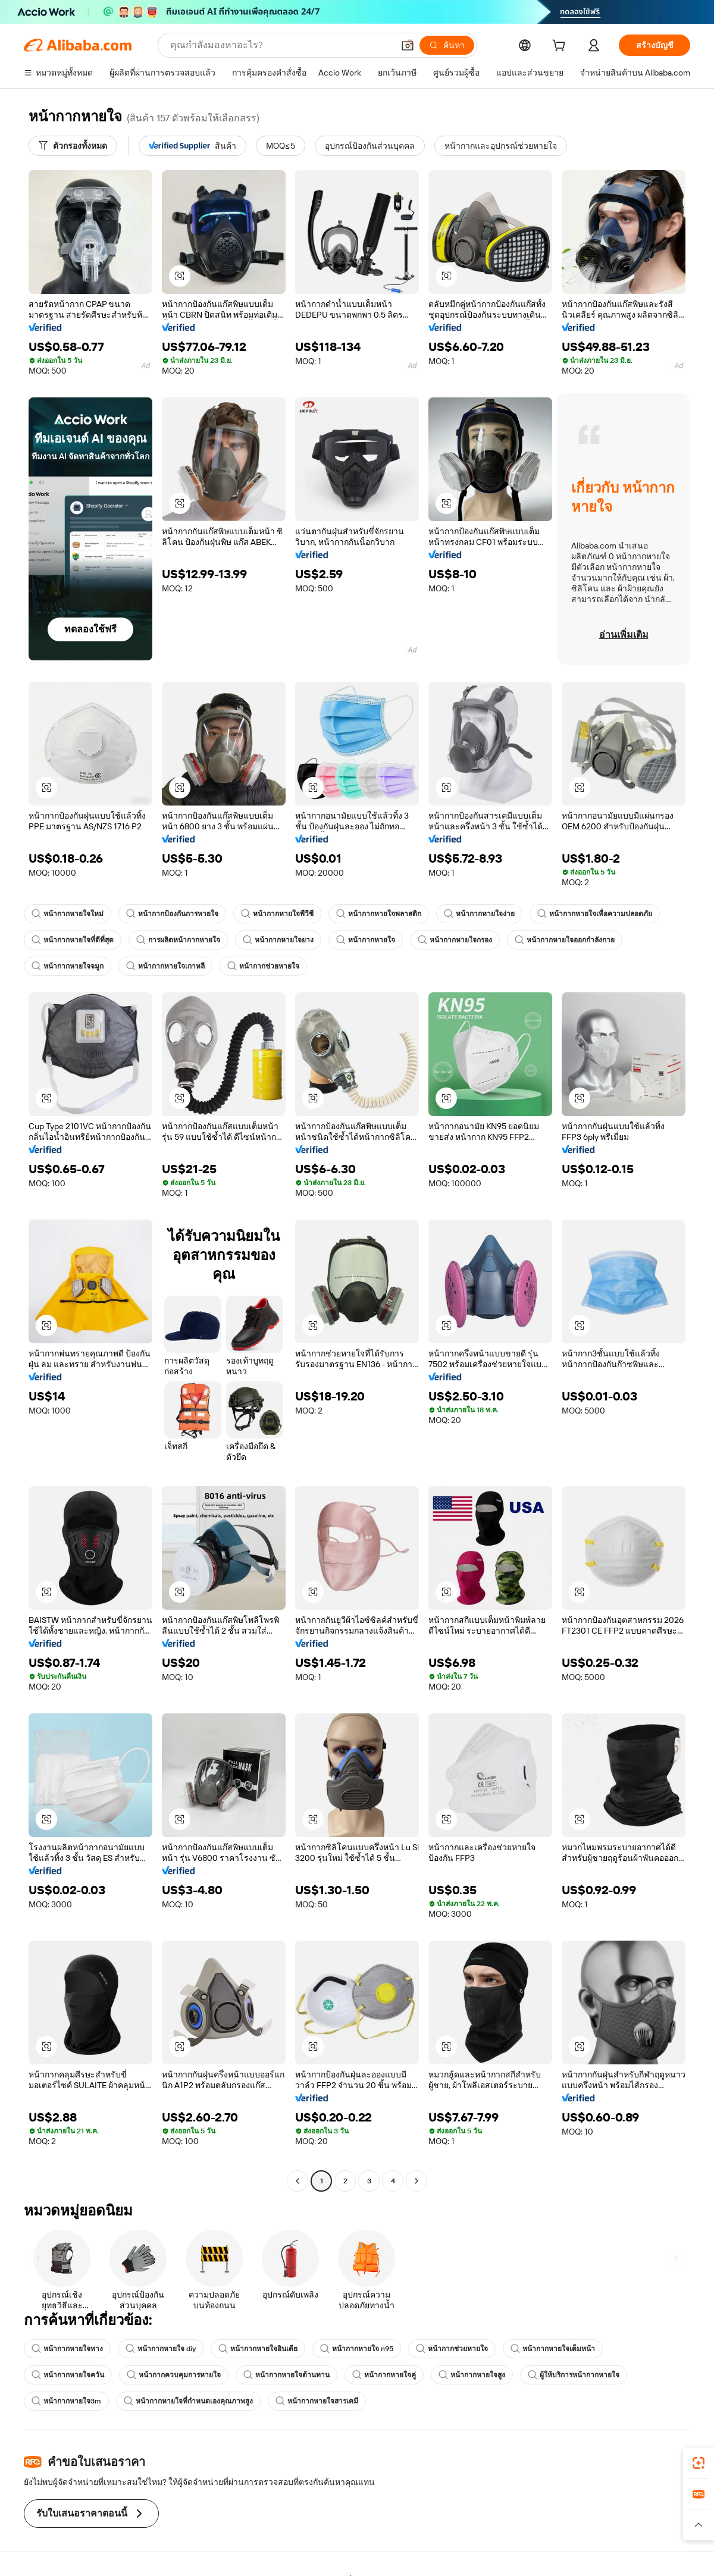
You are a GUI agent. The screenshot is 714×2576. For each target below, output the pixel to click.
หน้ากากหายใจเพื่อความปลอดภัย (594, 914)
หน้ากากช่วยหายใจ (263, 966)
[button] (407, 45)
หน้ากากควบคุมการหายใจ (174, 2375)
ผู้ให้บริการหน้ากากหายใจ (573, 2375)
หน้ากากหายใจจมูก (68, 966)
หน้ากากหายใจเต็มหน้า (553, 2349)
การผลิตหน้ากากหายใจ (178, 940)
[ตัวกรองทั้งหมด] (73, 146)
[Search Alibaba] (280, 45)
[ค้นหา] (446, 45)
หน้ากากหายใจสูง (472, 2375)
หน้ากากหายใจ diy (161, 2349)
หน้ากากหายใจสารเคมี (316, 2401)
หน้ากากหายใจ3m (66, 2401)
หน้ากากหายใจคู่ (384, 2375)
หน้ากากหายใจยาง (278, 940)
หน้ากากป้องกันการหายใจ (172, 914)
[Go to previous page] (297, 2181)
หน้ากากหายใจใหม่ (68, 914)
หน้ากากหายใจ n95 (356, 2349)
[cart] (561, 47)
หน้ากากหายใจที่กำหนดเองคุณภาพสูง (188, 2401)
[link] (698, 2462)
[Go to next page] (416, 2181)
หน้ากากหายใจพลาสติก (378, 914)
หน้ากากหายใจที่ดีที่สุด (73, 940)
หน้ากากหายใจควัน (68, 2375)
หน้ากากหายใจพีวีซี (277, 914)
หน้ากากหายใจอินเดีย (258, 2349)
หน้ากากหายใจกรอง (455, 940)
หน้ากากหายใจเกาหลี (165, 966)
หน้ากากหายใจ (365, 940)
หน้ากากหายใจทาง (67, 2349)
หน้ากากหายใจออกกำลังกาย (565, 940)
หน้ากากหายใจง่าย (479, 914)
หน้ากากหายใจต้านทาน (286, 2375)
